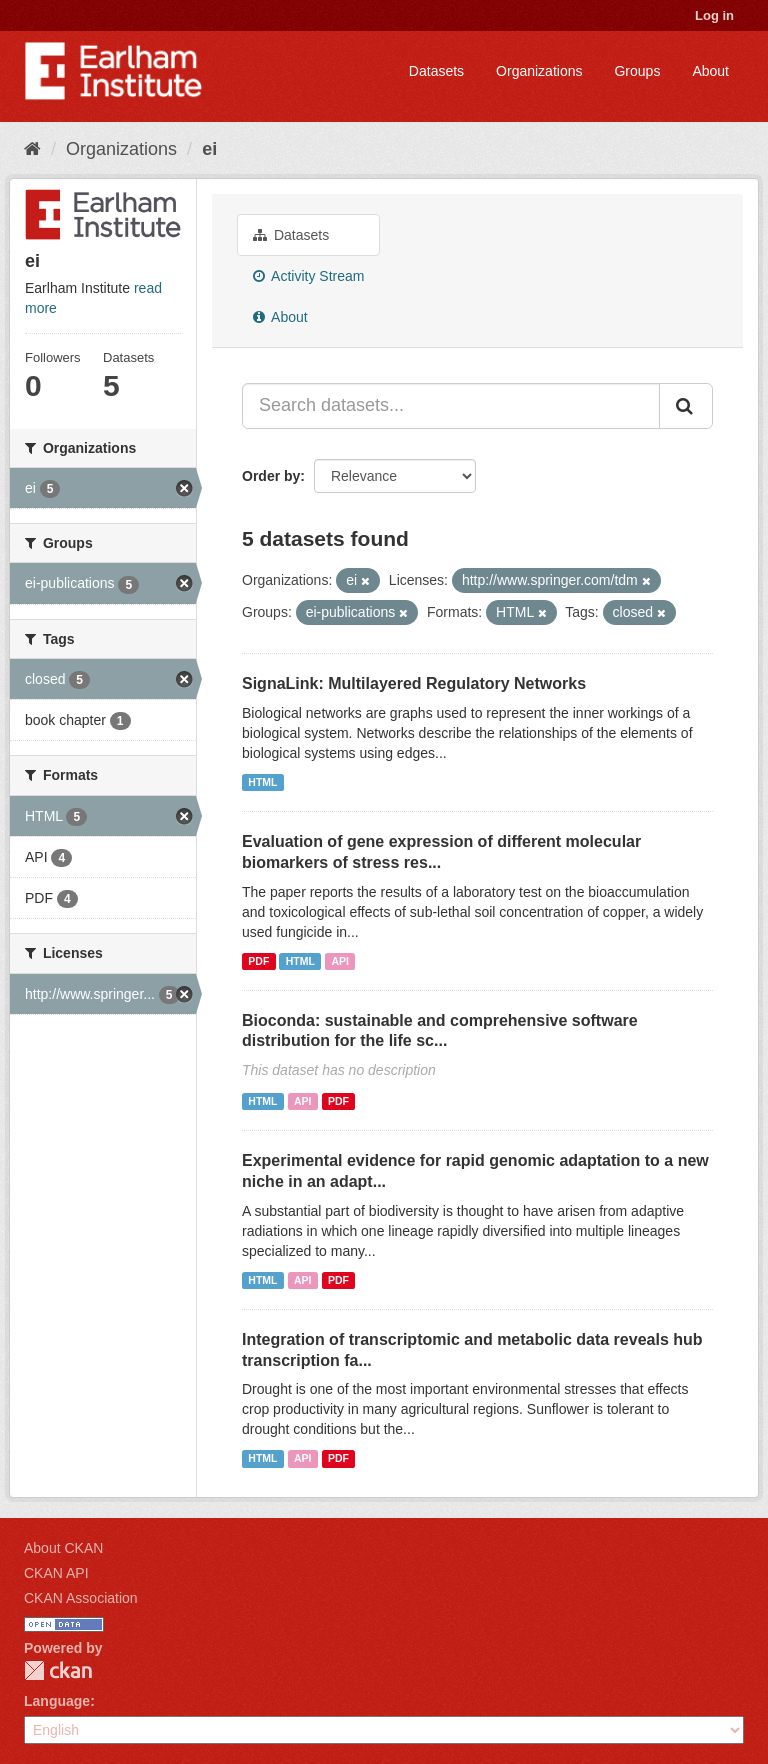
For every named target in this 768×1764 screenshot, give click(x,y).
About (710, 71)
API (340, 961)
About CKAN (63, 1548)
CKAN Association (81, 1598)
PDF (258, 961)
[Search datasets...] (451, 406)
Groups (637, 71)
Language (57, 1701)
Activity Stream (308, 276)
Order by (271, 476)
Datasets (436, 71)
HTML (262, 782)
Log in (714, 15)
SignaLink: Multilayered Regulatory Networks (414, 683)
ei (209, 149)
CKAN (58, 1670)
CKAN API (56, 1573)
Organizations (539, 71)
